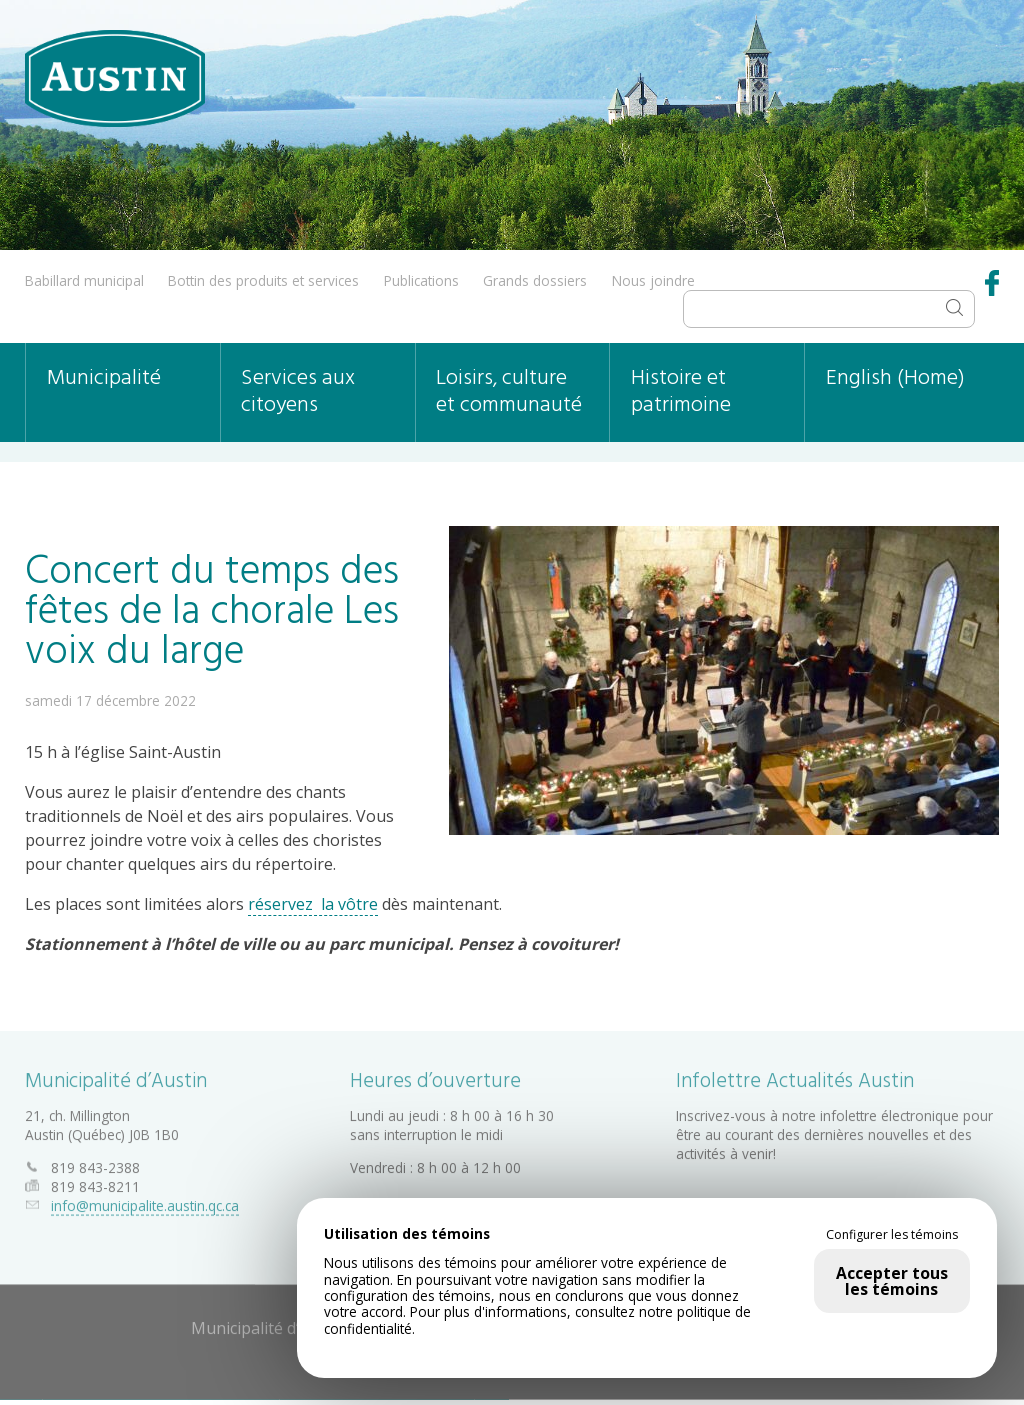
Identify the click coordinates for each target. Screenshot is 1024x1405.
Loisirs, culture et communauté (509, 392)
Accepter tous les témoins (892, 1281)
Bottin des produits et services (263, 280)
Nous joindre (653, 280)
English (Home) (895, 378)
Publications (421, 280)
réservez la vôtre (313, 904)
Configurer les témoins (892, 1235)
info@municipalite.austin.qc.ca (145, 1201)
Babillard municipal (84, 280)
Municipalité (104, 378)
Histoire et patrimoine (681, 392)
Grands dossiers (535, 280)
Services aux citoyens (298, 392)
